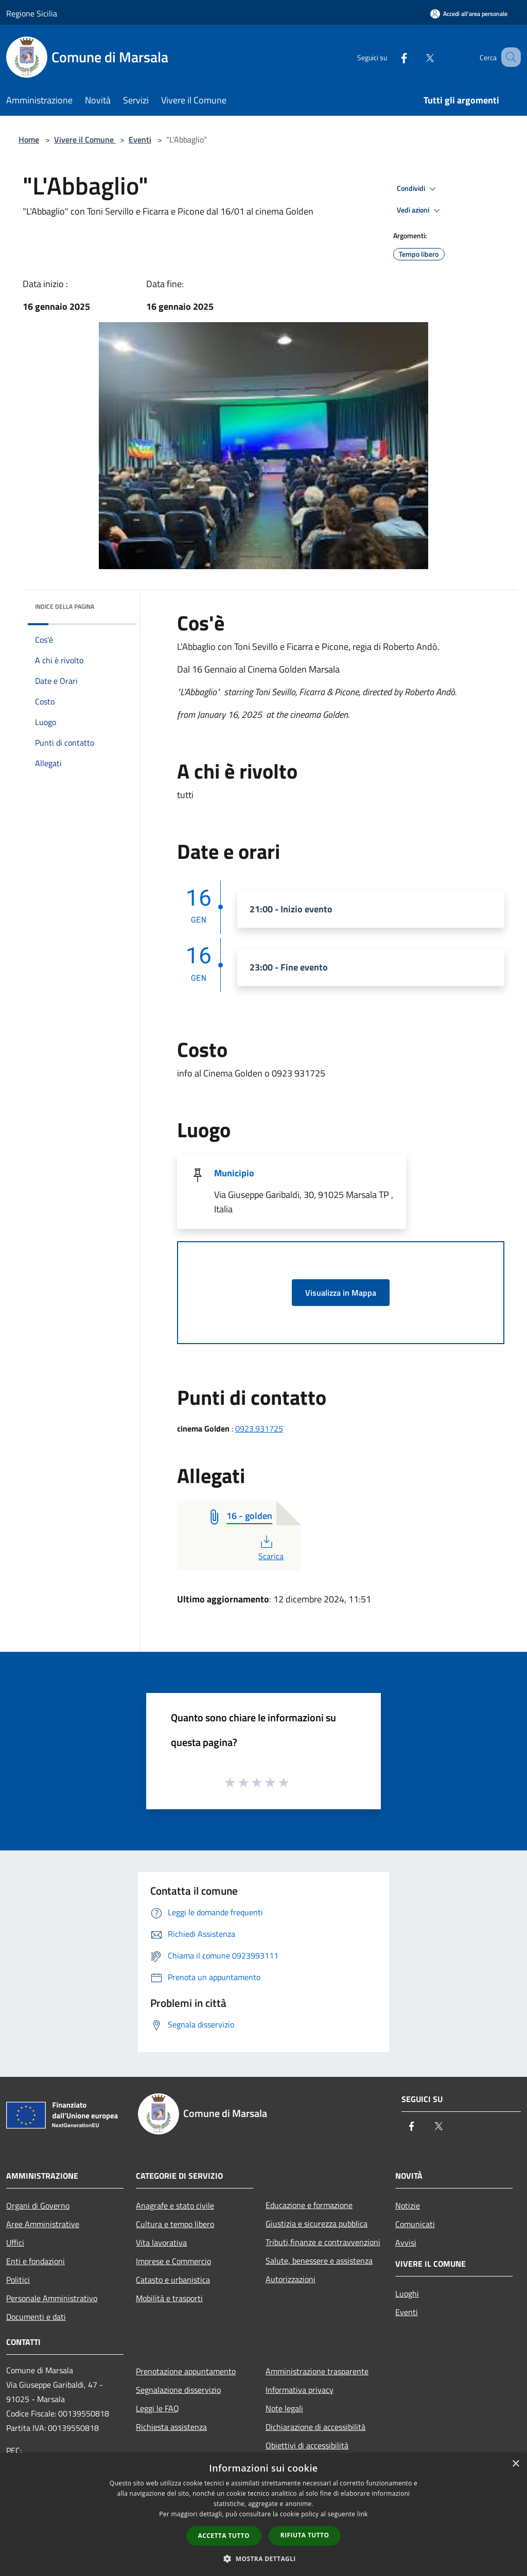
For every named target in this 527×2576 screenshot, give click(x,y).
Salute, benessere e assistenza (319, 2260)
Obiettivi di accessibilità (307, 2445)
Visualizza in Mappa (340, 1292)
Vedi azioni (420, 210)
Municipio (234, 1173)
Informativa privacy (299, 2390)
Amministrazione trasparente (317, 2371)
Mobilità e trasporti (169, 2298)
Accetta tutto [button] (224, 2535)
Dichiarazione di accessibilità (315, 2427)
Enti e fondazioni (35, 2261)
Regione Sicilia (31, 13)
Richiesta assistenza (171, 2427)
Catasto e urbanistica (173, 2279)
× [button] (515, 2464)
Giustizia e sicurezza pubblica (316, 2223)
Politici (18, 2279)
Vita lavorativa (161, 2242)
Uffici (15, 2242)
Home (29, 139)
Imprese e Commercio (173, 2261)
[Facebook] (391, 57)
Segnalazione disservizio (178, 2390)
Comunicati (415, 2224)
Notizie (407, 2205)
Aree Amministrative (42, 2224)
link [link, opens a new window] (362, 2514)
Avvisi (405, 2242)
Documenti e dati (36, 2316)
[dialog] (263, 2514)
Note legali (284, 2408)
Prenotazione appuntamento (186, 2371)
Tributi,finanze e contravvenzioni (323, 2242)
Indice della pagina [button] (64, 606)
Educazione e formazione (309, 2205)
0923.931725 (259, 1428)
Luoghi (407, 2293)
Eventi (140, 139)
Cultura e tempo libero (175, 2224)
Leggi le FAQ (157, 2408)
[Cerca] (508, 57)
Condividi (418, 189)
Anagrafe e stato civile (175, 2205)
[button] (263, 2558)
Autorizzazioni (290, 2279)
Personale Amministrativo (51, 2298)
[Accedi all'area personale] (469, 14)
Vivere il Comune (85, 139)
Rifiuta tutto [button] (304, 2535)
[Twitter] (417, 57)
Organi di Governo (37, 2205)
